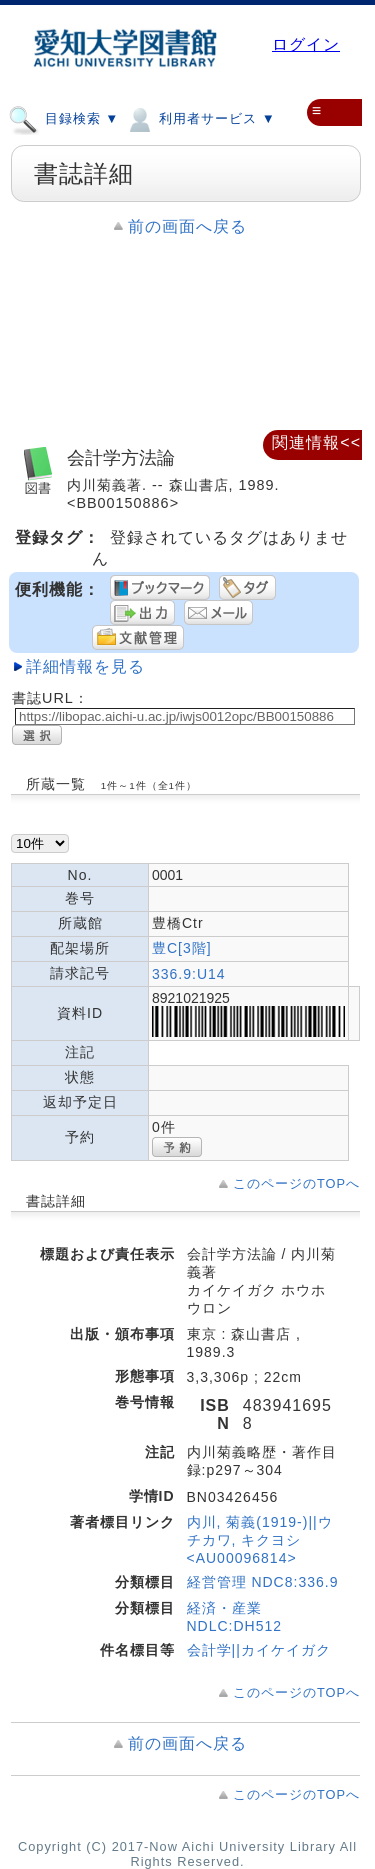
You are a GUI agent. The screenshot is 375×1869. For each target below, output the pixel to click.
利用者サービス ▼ (199, 118)
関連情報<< (316, 442)
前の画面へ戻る (187, 226)
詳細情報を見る (85, 666)
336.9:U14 (189, 974)
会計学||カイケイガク (259, 1650)
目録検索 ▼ (63, 118)
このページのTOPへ (296, 1183)
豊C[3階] (182, 948)
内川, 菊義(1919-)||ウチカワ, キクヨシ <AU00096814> (260, 1540)
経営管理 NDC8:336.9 (263, 1582)
